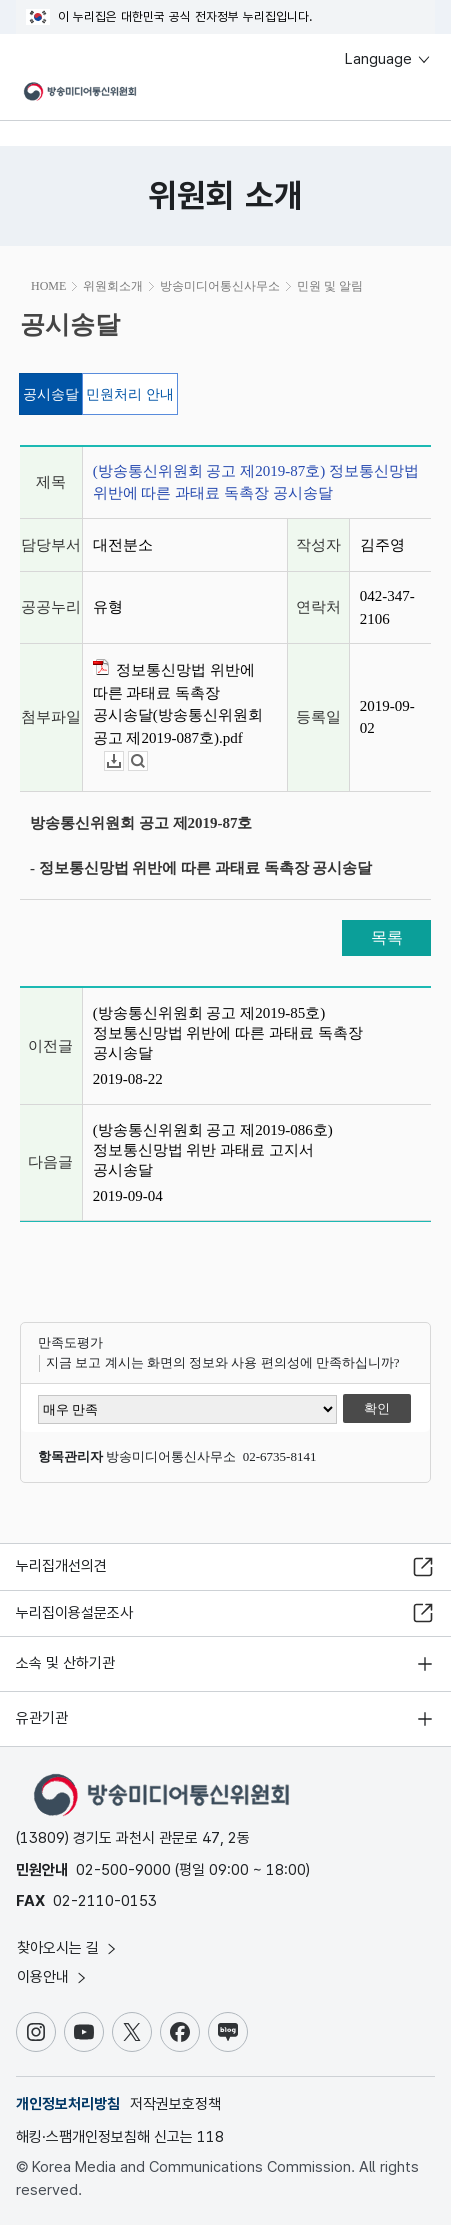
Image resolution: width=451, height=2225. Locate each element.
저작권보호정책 (175, 2104)
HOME (48, 286)
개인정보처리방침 (68, 2104)
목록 (387, 937)
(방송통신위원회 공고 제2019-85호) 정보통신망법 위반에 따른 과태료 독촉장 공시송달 (228, 1033)
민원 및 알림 (330, 286)
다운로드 (123, 761)
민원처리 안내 (130, 394)
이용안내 (53, 1977)
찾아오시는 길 (68, 1948)
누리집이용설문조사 (74, 1613)
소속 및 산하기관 (65, 1663)
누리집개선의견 (61, 1566)
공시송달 (51, 394)
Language (388, 59)
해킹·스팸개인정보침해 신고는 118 (120, 2137)
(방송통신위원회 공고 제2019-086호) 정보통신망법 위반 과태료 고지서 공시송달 (213, 1150)
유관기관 (42, 1718)
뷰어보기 (147, 761)
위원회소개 (113, 286)
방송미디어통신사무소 (220, 286)
